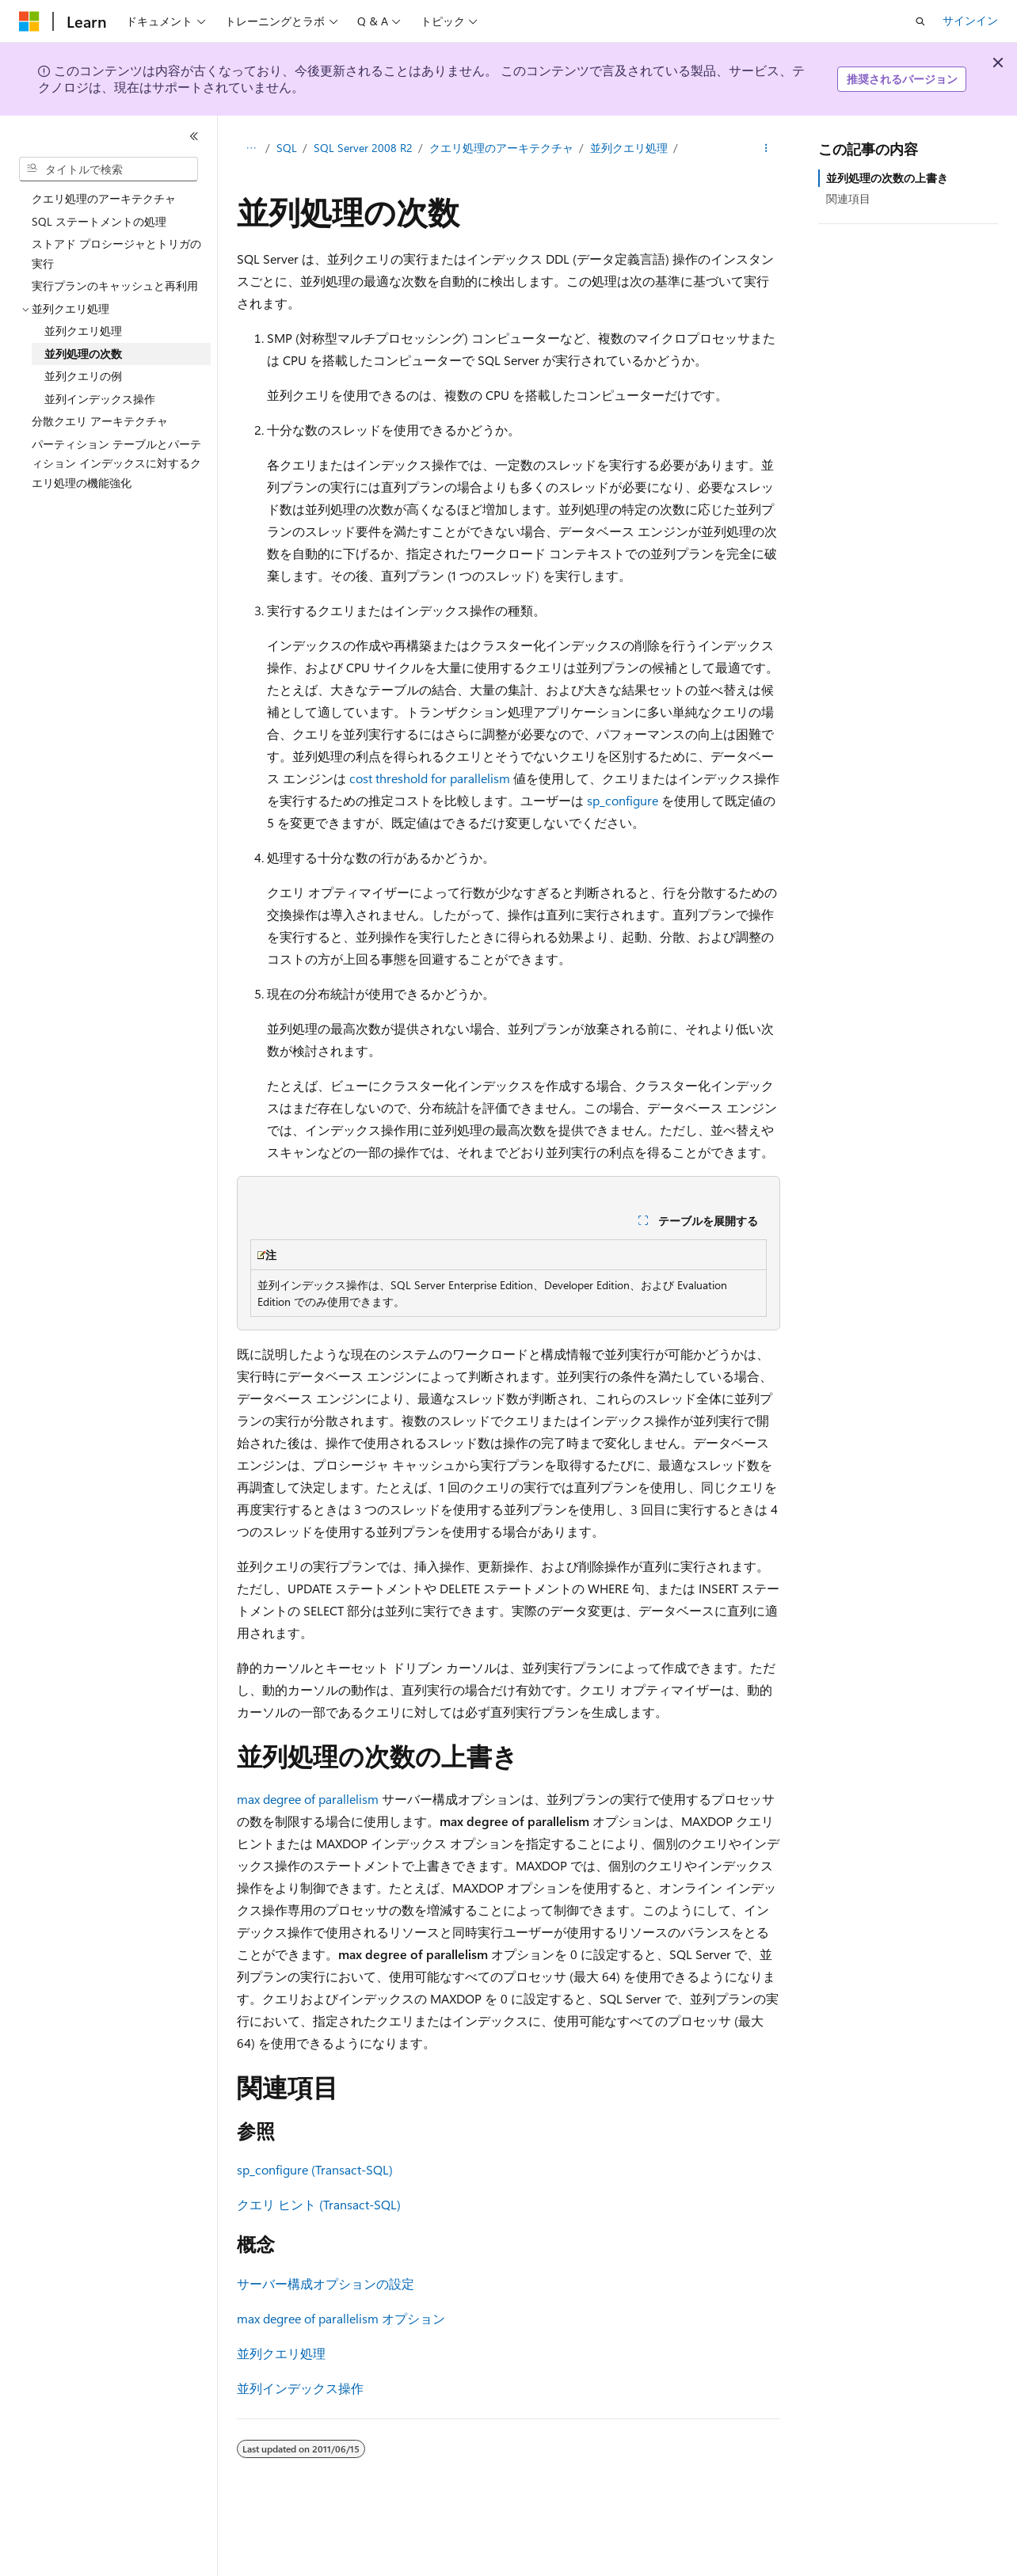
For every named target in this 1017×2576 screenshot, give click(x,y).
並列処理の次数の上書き (887, 177)
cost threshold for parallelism (429, 778)
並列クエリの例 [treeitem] (83, 375)
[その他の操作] (766, 148)
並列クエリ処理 (629, 147)
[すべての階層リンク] (251, 148)
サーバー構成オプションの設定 (325, 2283)
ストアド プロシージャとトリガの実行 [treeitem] (116, 253)
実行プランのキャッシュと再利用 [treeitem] (115, 285)
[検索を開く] (920, 21)
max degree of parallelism (308, 1798)
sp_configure (622, 800)
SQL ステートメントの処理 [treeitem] (99, 221)
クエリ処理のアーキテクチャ (501, 147)
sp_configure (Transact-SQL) (315, 2169)
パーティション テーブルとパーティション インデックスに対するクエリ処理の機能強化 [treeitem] (116, 463)
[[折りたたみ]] (194, 136)
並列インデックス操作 (300, 2388)
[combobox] (108, 169)
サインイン (970, 20)
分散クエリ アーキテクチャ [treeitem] (100, 420)
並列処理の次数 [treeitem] (83, 353)
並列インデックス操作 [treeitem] (99, 398)
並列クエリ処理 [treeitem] (83, 330)
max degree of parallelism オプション (341, 2318)
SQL (286, 147)
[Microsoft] (29, 21)
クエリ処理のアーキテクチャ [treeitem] (104, 198)
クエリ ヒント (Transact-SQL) (319, 2204)
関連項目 (848, 198)
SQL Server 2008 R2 (363, 147)
